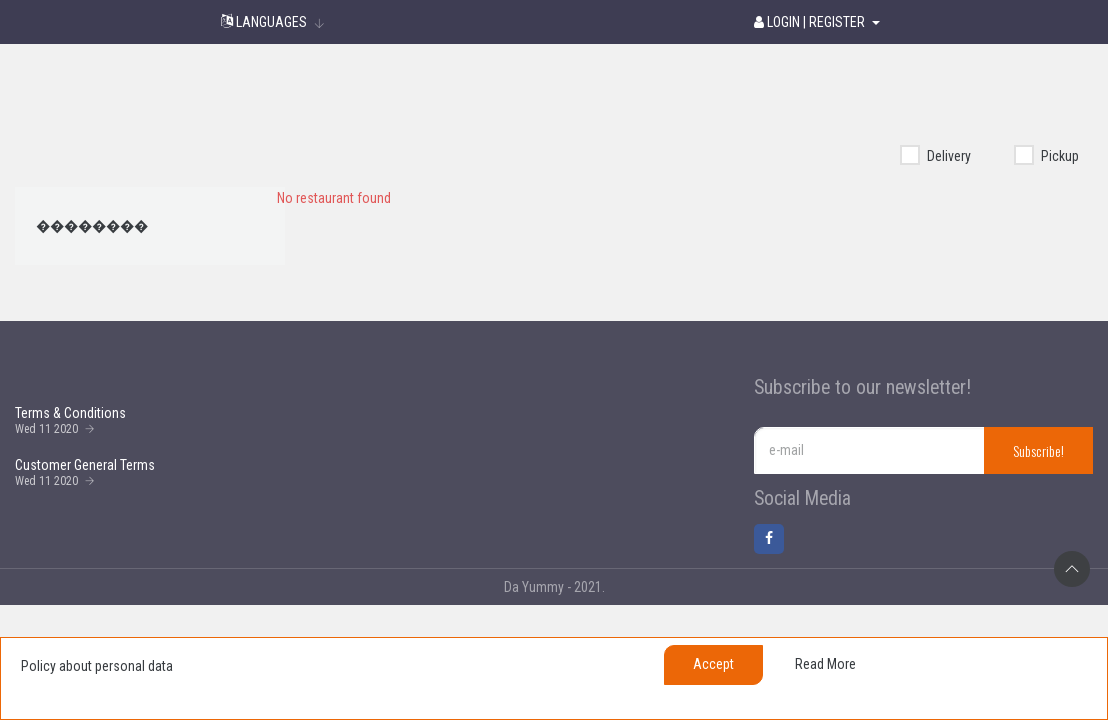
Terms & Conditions (70, 413)
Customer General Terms (85, 465)
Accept (713, 664)
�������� (92, 226)
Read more (825, 664)
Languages (264, 22)
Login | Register (811, 22)
